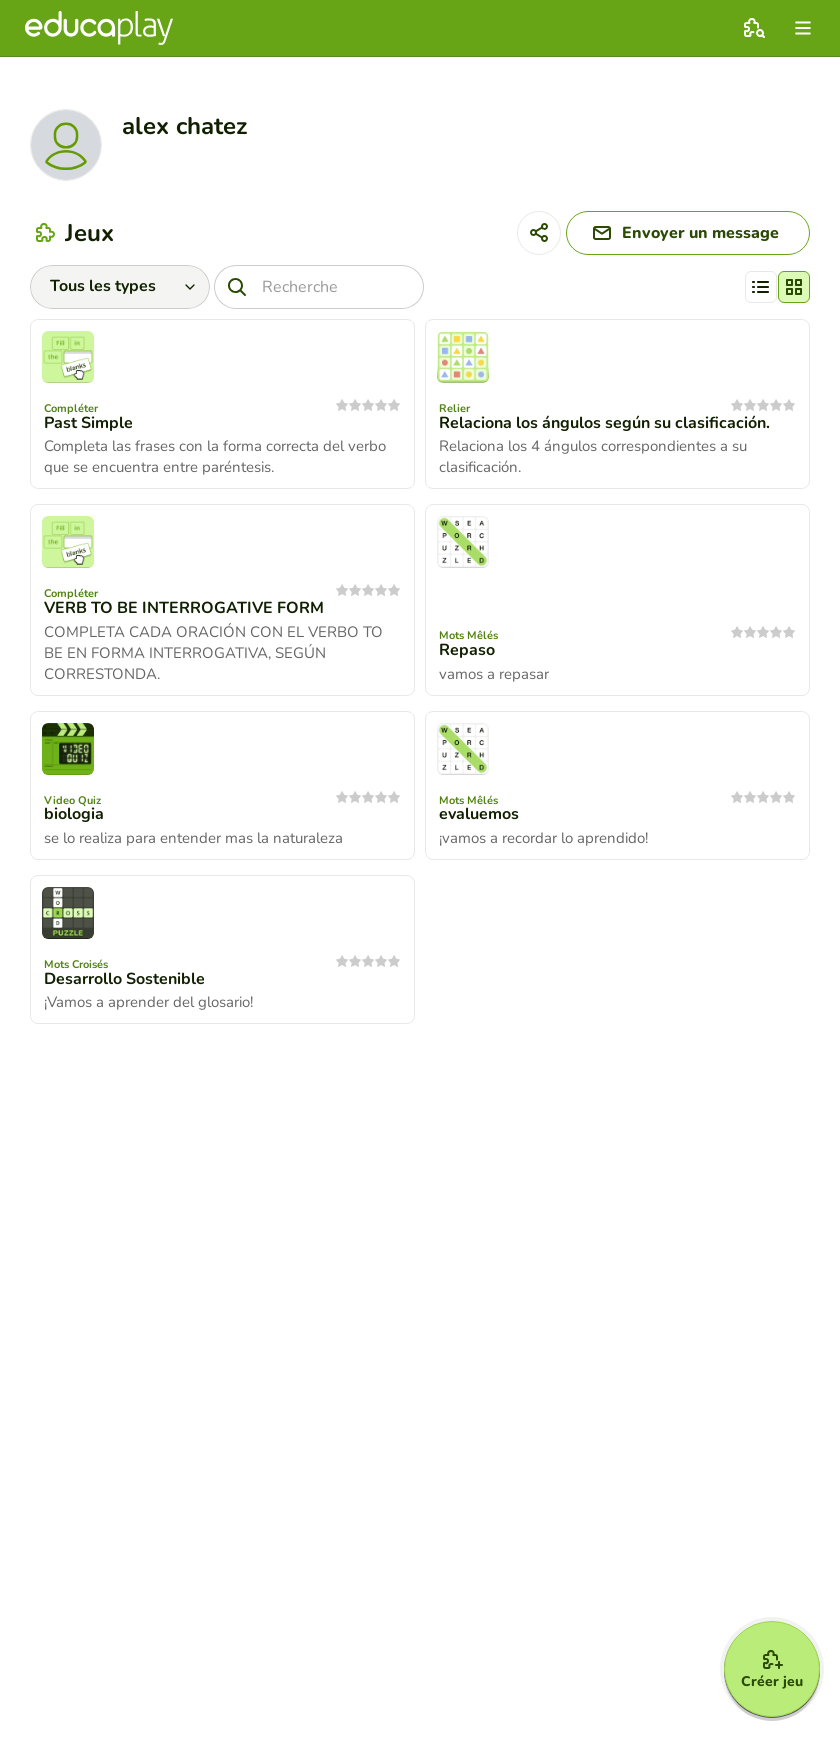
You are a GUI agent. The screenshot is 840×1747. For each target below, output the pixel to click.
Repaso (467, 650)
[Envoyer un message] (688, 233)
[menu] (803, 28)
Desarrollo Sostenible (124, 979)
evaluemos (479, 814)
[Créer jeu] (772, 1669)
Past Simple (88, 423)
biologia (74, 814)
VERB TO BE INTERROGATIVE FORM (184, 608)
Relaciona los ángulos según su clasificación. (604, 423)
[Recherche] (319, 287)
